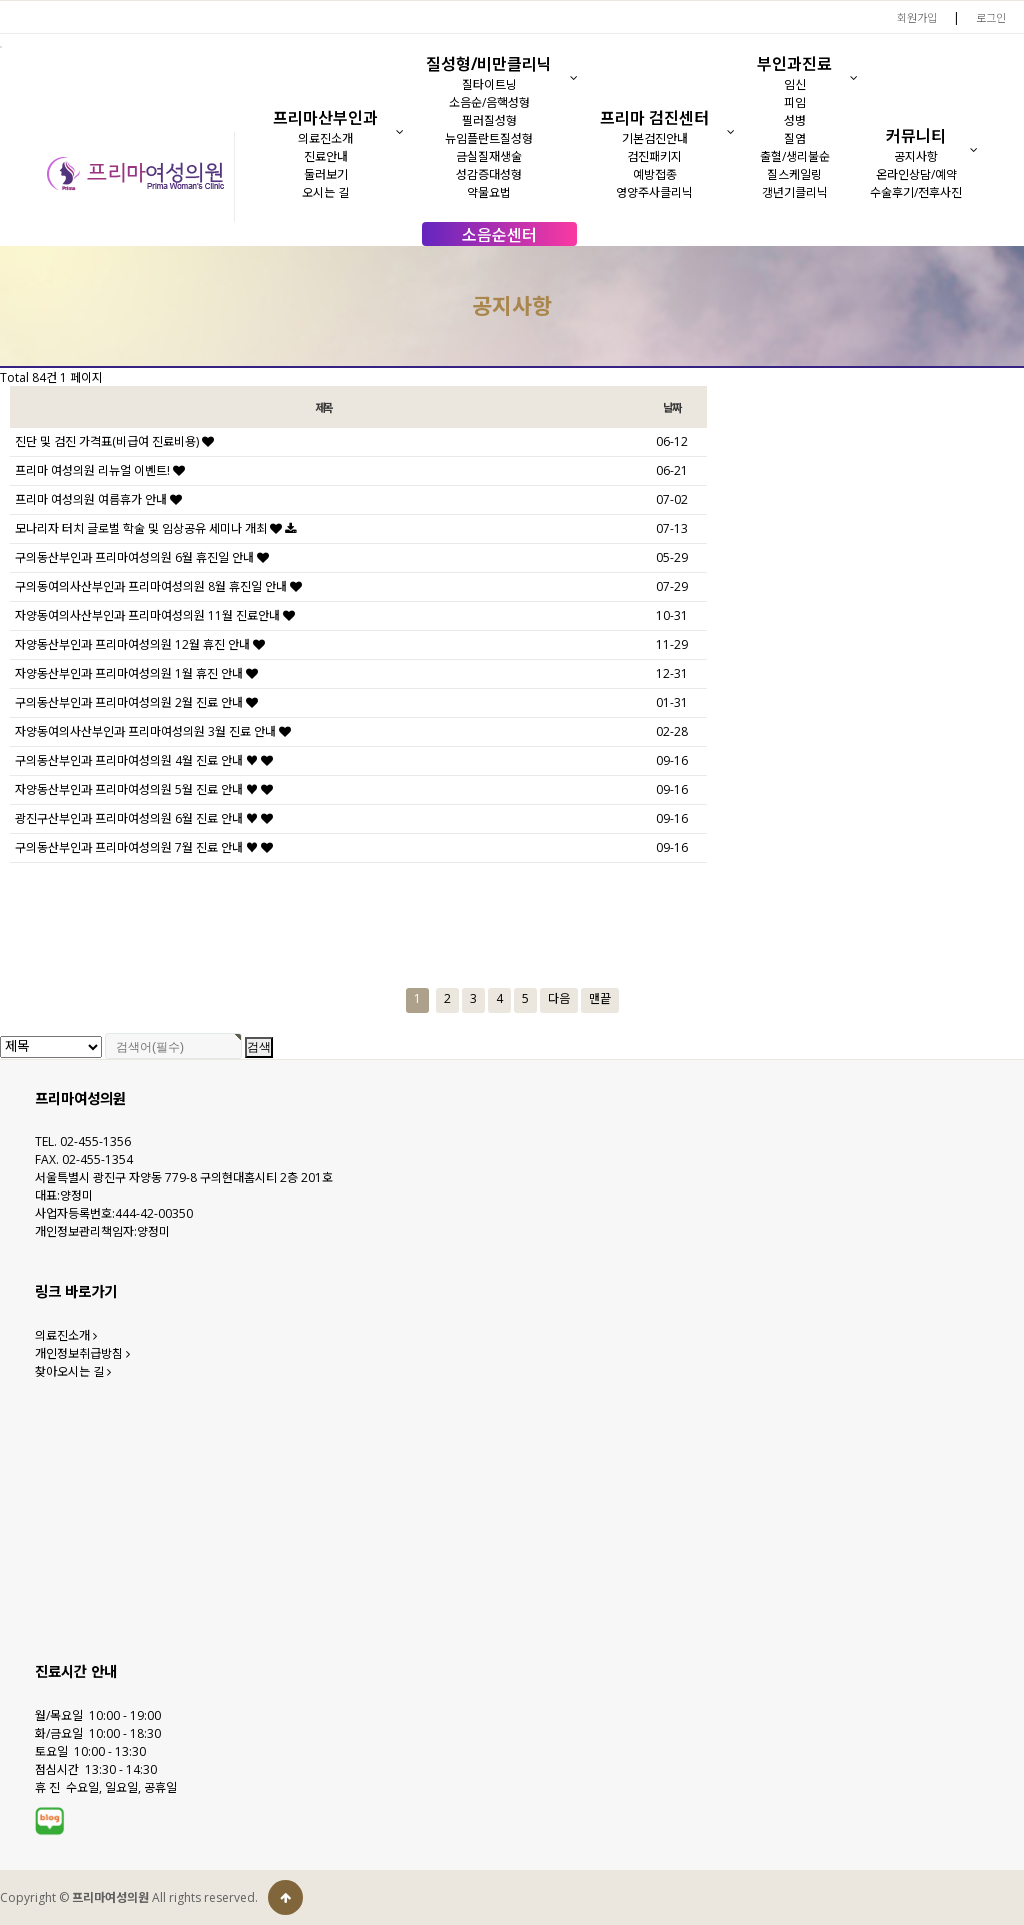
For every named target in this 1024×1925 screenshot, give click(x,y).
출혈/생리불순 (795, 156)
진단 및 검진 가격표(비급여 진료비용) (114, 441)
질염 (795, 138)
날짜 (672, 407)
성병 (795, 120)
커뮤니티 (916, 136)
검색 (259, 1047)
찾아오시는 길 (73, 1371)
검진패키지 (654, 156)
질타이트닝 (489, 84)
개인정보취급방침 (82, 1353)
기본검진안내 (655, 138)
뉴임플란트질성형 (489, 138)
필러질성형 (489, 120)
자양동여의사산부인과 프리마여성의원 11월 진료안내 (155, 615)
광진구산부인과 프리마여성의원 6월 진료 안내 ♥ (144, 818)
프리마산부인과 (325, 118)
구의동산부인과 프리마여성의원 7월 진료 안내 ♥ (144, 847)
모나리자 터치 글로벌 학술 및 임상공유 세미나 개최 (155, 528)
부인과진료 (794, 64)
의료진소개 (325, 138)
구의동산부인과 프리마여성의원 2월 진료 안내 (136, 702)
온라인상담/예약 (916, 174)
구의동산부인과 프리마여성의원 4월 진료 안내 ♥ (144, 760)
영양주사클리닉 (654, 192)
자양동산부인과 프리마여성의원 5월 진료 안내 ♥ (144, 789)
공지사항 (916, 156)
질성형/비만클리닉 (489, 64)
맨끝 (600, 998)
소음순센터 (499, 235)
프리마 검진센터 (654, 118)
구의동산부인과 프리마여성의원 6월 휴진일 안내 (142, 557)
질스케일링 (794, 174)
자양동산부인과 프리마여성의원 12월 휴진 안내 (140, 644)
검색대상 (0, 246)
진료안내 (326, 156)
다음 (559, 998)
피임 (795, 102)
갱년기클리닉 (795, 192)
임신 (795, 84)
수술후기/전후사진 (916, 192)
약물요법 (489, 192)
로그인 (991, 17)
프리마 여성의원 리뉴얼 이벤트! (100, 470)
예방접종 (655, 174)
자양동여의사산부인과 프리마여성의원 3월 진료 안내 (153, 731)
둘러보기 (326, 174)
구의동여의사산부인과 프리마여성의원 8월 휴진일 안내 (158, 586)
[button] (400, 132)
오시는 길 (325, 192)
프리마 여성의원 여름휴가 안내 (98, 499)
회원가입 (917, 17)
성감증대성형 (489, 174)
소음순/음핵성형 (489, 102)
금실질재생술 (489, 156)
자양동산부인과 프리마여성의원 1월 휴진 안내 (136, 673)
